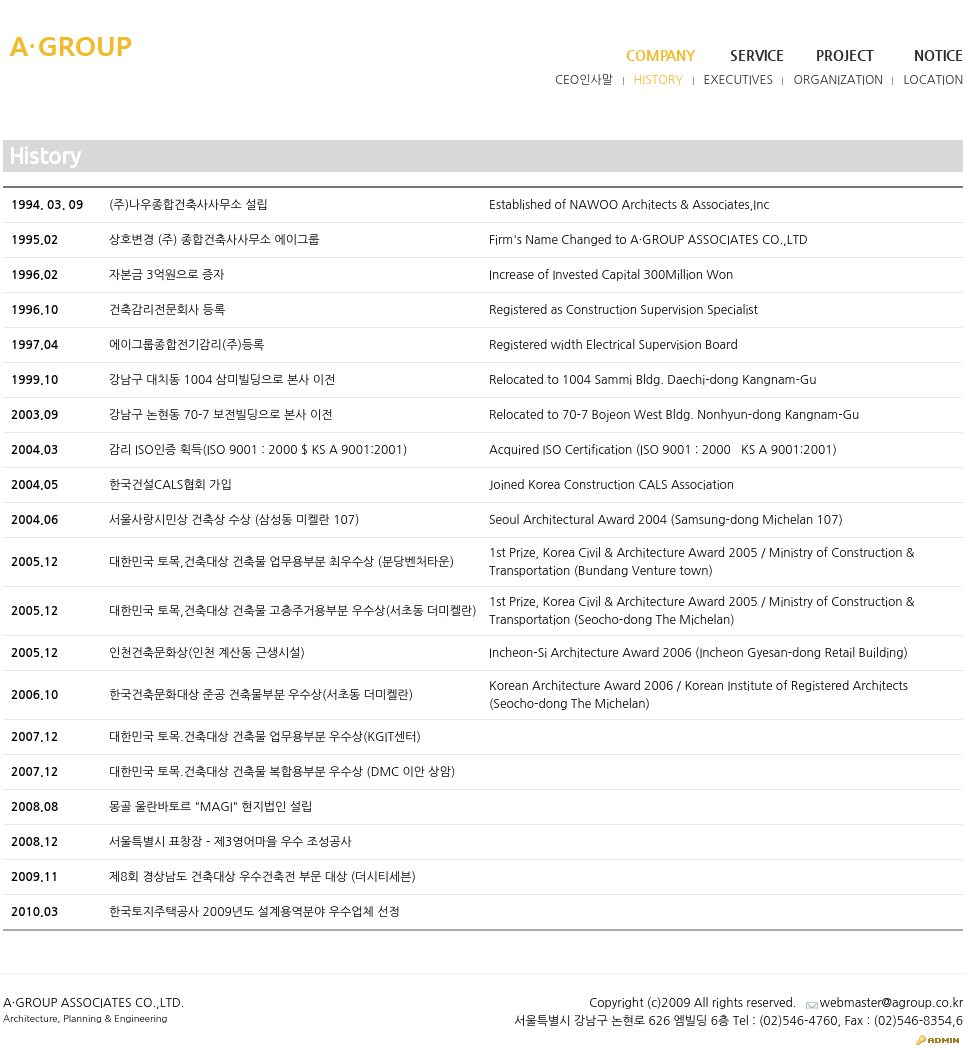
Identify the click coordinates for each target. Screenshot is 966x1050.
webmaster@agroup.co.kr (891, 1003)
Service (757, 55)
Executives (739, 80)
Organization (838, 80)
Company (660, 55)
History (659, 80)
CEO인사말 (584, 80)
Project (845, 55)
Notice (938, 55)
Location (933, 80)
